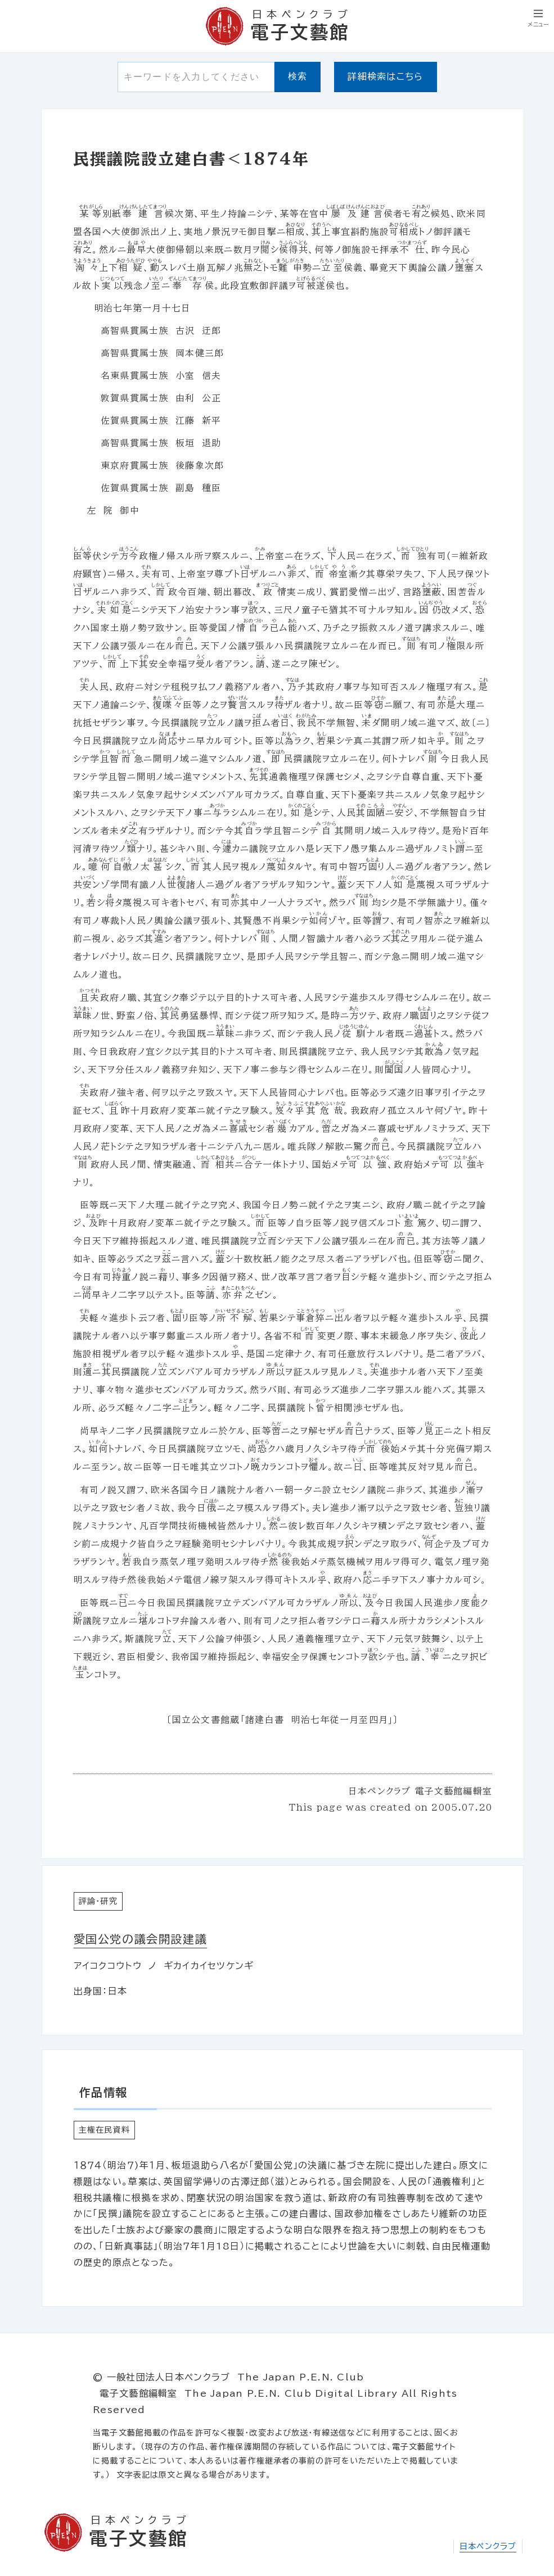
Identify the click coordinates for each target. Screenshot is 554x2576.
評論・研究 (98, 1901)
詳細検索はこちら (385, 76)
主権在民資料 (104, 2130)
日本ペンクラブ (488, 2546)
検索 (298, 76)
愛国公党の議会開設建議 (141, 1938)
